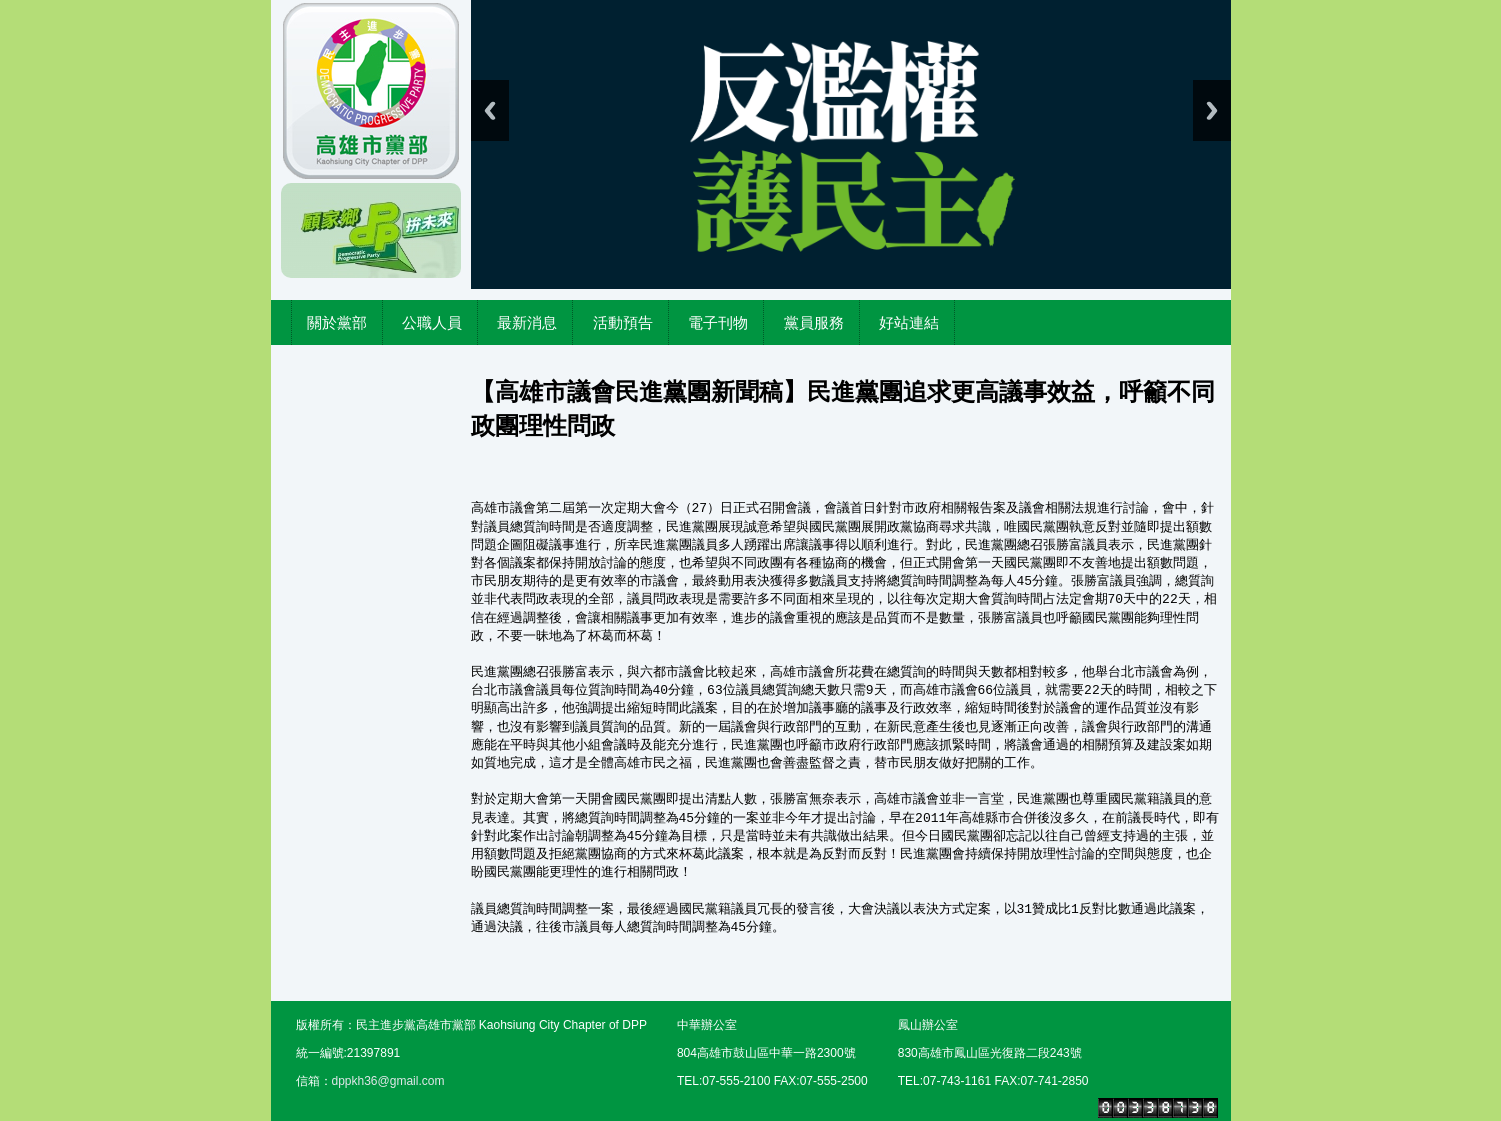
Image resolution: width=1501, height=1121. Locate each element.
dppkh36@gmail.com (388, 1081)
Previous (490, 110)
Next (1212, 110)
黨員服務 (814, 322)
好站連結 (909, 322)
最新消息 (527, 322)
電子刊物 (718, 322)
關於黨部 (337, 322)
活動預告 (623, 322)
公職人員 (432, 322)
